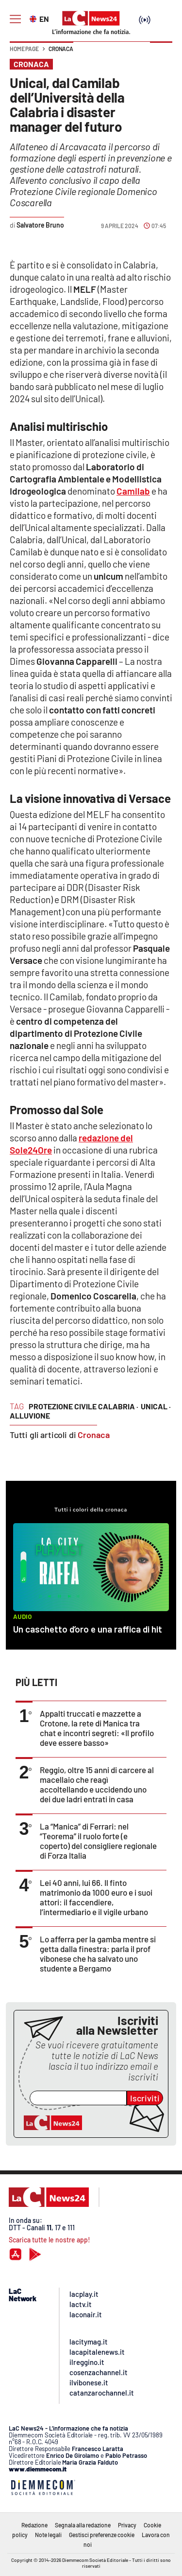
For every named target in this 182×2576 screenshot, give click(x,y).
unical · (156, 1406)
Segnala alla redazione (83, 2525)
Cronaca (61, 48)
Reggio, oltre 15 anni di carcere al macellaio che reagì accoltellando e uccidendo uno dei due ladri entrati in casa (97, 1784)
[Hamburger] (15, 19)
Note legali (48, 2534)
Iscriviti (145, 2098)
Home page (24, 48)
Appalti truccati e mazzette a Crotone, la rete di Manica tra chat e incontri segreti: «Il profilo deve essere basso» (97, 1727)
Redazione (34, 2525)
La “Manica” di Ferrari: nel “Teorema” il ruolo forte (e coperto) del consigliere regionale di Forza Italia (98, 1840)
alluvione (30, 1415)
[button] (161, 53)
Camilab (133, 491)
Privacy (127, 2525)
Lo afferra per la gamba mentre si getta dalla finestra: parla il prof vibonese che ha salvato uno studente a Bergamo (98, 1953)
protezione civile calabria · (83, 1406)
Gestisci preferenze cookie (101, 2534)
